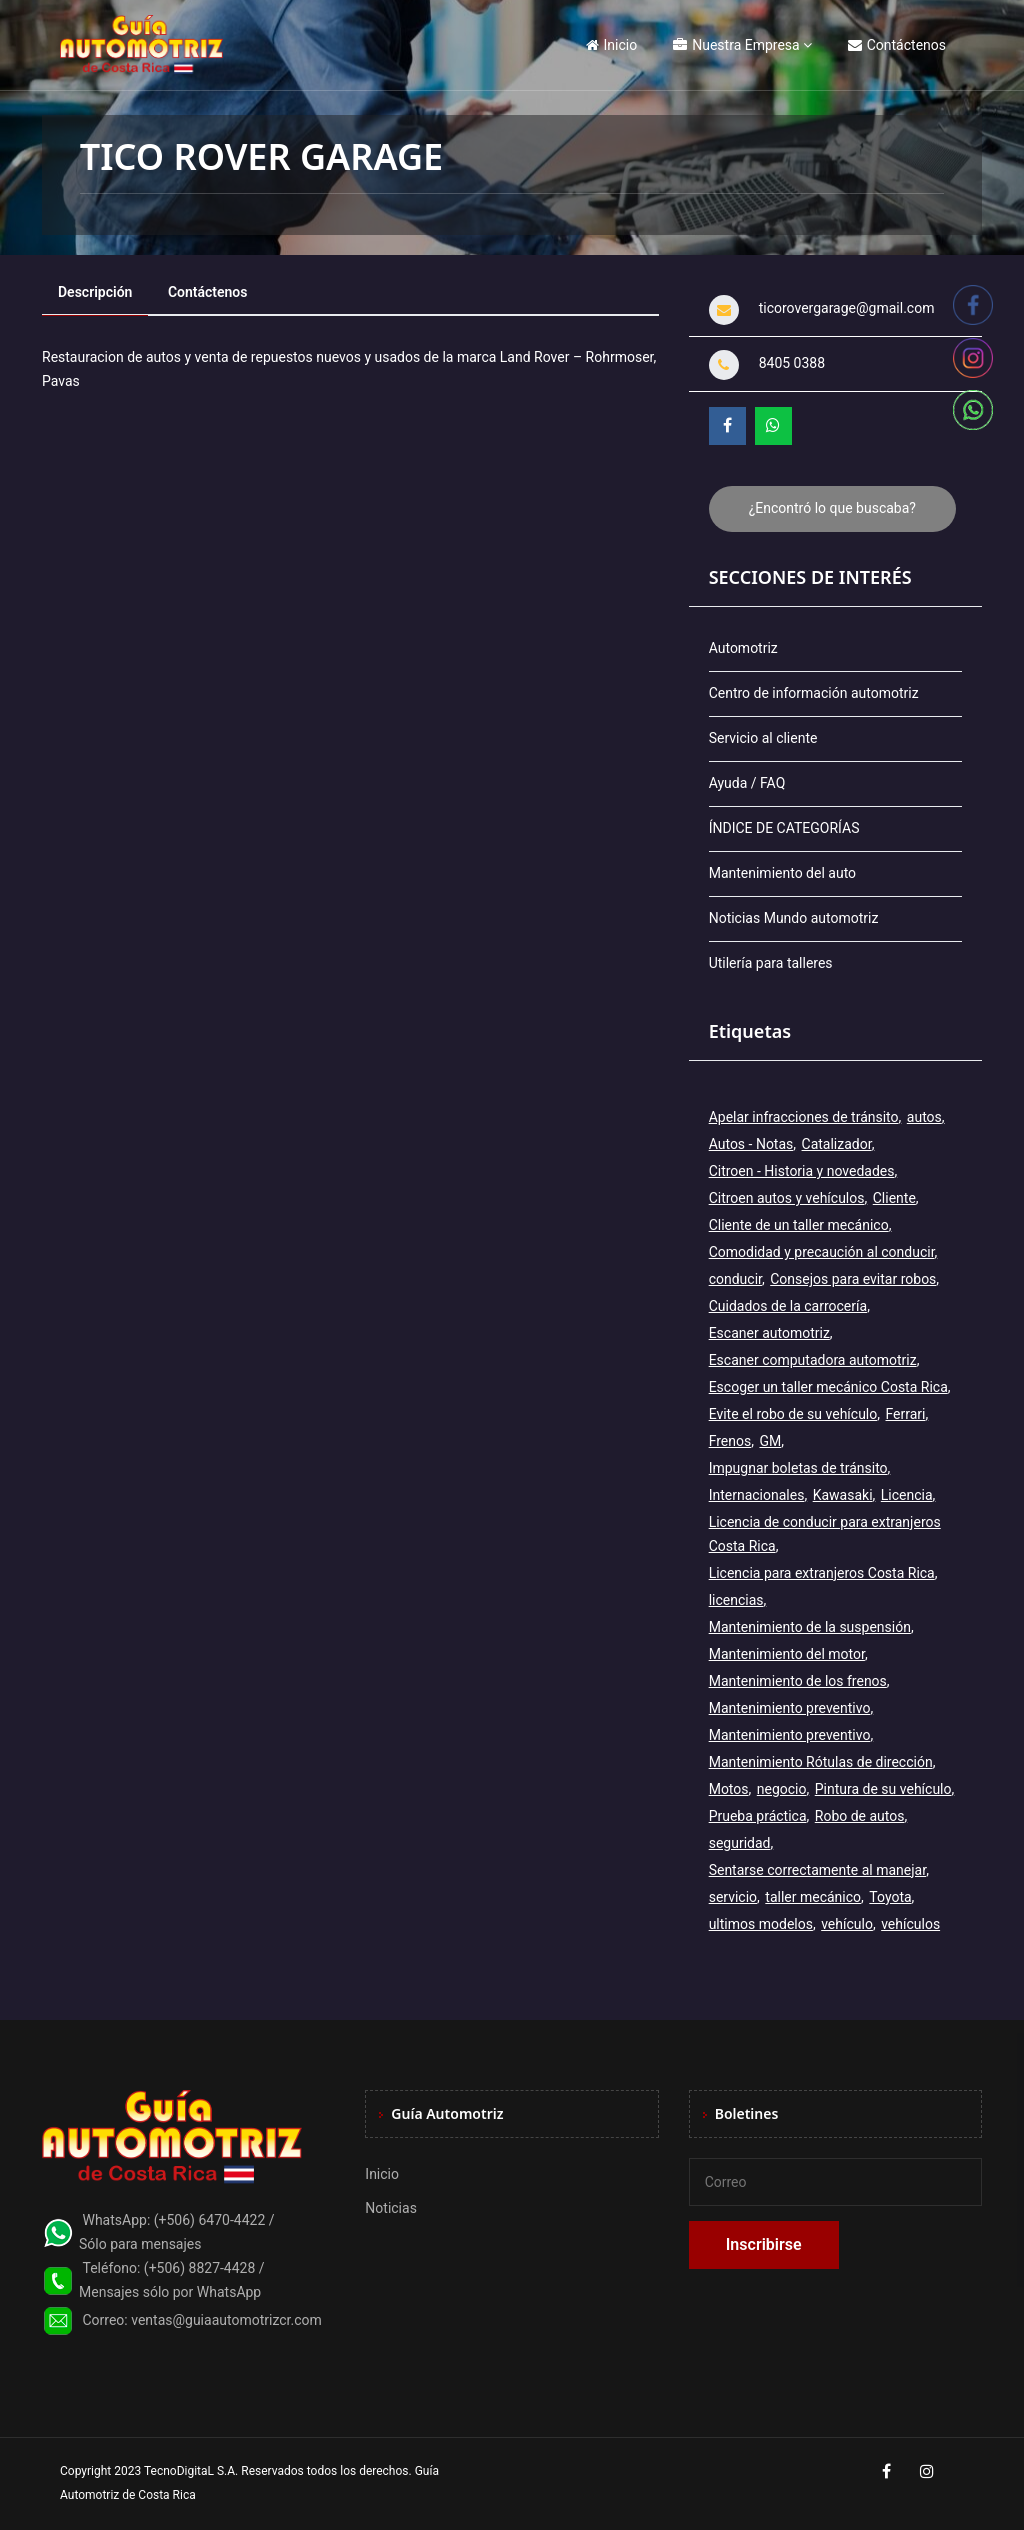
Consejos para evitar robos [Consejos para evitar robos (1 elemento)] (853, 1279)
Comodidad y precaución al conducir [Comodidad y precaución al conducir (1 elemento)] (822, 1252)
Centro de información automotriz (814, 693)
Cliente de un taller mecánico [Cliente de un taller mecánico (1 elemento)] (799, 1225)
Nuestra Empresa (736, 45)
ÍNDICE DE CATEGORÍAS (784, 828)
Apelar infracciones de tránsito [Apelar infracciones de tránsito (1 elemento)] (804, 1117)
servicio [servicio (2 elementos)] (733, 1897)
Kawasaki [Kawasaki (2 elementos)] (843, 1495)
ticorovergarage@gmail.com (847, 308)
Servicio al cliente (763, 738)
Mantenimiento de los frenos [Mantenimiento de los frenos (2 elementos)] (798, 1681)
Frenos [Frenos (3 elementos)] (730, 1441)
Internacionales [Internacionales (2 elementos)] (757, 1495)
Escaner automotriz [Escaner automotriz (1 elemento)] (769, 1333)
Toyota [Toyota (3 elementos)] (890, 1897)
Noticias (391, 2208)
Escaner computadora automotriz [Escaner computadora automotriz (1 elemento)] (813, 1360)
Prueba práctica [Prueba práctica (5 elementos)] (758, 1816)
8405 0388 (792, 363)
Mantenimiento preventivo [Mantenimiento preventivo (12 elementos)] (790, 1708)
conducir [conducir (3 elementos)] (735, 1279)
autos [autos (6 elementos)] (924, 1117)
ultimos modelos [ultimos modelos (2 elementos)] (761, 1924)
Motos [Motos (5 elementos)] (729, 1789)
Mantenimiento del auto (782, 873)
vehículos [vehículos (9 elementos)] (910, 1924)
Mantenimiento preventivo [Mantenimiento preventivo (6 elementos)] (790, 1735)
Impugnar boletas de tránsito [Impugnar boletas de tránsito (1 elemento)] (798, 1468)
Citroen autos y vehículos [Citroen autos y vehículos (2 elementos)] (787, 1198)
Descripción (95, 292)
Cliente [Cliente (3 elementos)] (894, 1198)
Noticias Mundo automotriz (794, 918)
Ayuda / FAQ (747, 783)
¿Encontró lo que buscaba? (832, 508)
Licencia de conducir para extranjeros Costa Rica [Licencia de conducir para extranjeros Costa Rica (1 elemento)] (825, 1534)
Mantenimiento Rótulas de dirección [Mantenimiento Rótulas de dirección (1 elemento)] (821, 1762)
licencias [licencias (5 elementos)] (736, 1600)
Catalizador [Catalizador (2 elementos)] (837, 1144)
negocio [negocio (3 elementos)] (782, 1789)
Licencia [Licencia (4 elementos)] (907, 1495)
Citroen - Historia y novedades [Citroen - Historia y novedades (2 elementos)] (802, 1171)
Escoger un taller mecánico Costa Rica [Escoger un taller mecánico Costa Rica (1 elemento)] (828, 1387)
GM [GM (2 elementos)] (770, 1441)
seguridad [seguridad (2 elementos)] (740, 1843)
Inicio (612, 45)
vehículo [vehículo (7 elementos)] (847, 1924)
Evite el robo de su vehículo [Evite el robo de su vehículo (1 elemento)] (793, 1414)
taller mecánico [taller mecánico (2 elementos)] (813, 1897)
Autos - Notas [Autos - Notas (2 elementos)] (751, 1144)
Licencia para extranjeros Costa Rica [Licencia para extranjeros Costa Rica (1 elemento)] (822, 1573)
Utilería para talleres (771, 963)
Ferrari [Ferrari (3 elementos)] (906, 1414)
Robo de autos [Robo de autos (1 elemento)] (860, 1816)
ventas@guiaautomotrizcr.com (226, 2320)
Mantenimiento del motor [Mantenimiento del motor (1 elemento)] (787, 1654)
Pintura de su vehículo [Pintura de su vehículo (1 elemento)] (883, 1789)
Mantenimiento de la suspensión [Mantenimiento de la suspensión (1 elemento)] (810, 1627)
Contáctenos (897, 45)
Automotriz (743, 648)
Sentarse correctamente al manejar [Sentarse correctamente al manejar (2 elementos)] (817, 1870)
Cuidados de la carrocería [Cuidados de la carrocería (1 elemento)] (788, 1306)
